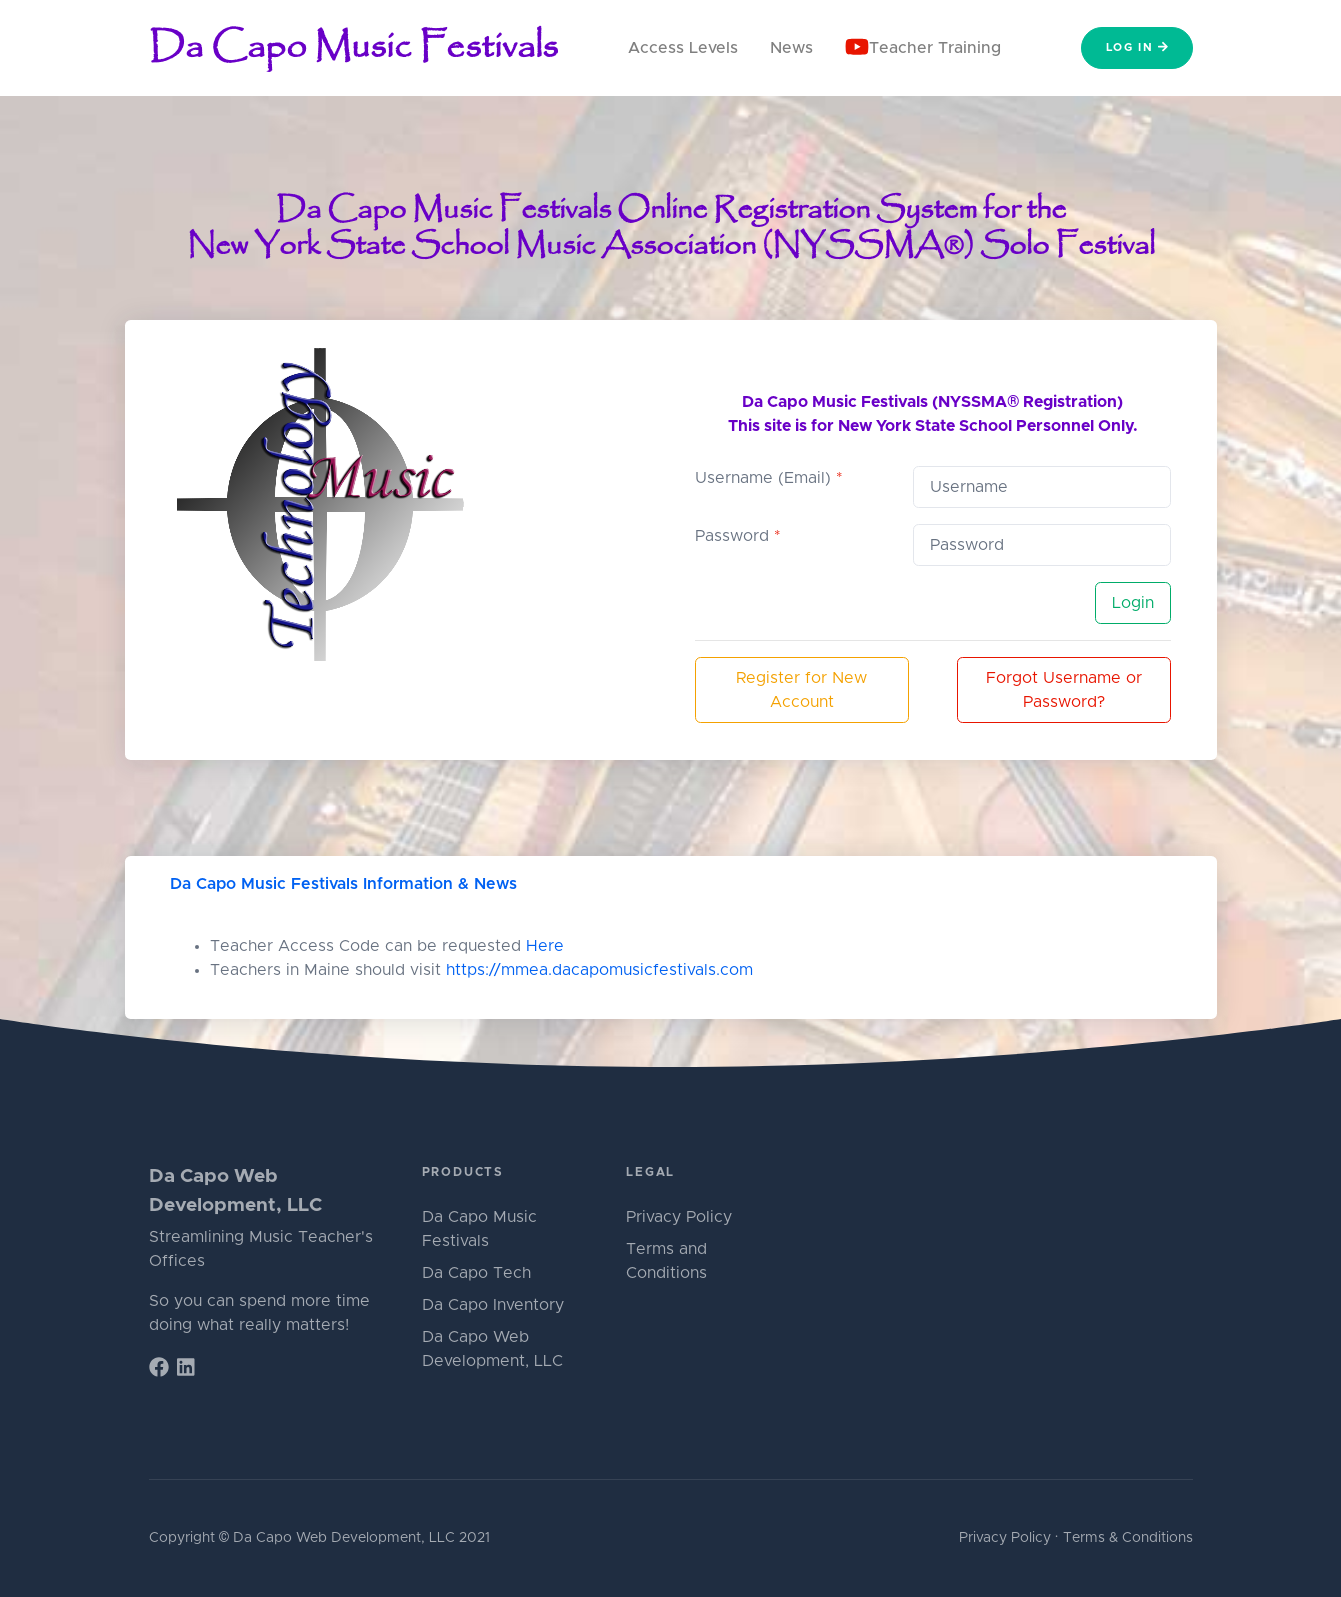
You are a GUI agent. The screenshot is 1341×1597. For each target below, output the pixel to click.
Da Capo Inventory (493, 1305)
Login (1133, 603)
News (791, 48)
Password (738, 536)
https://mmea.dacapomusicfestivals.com (599, 970)
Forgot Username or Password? (1064, 690)
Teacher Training (923, 46)
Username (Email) (769, 478)
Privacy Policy (679, 1217)
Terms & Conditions (1128, 1538)
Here (545, 946)
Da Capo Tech (476, 1273)
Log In (1137, 47)
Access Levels (683, 48)
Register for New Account (801, 690)
